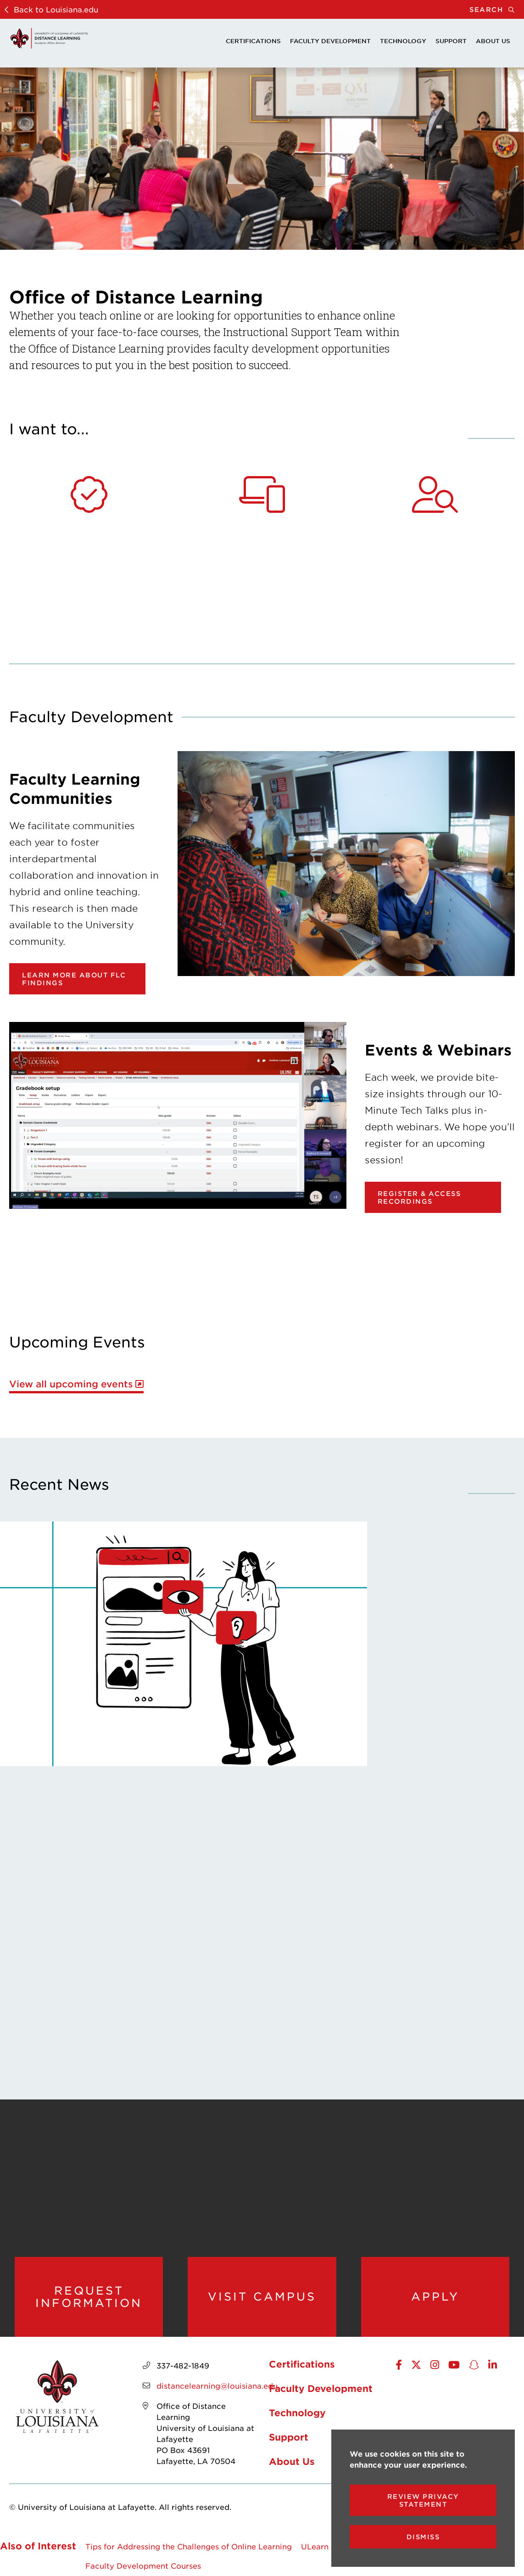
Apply (435, 2296)
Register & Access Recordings (419, 1197)
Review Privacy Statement (423, 2500)
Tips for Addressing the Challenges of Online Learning (188, 2546)
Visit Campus (262, 2296)
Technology (403, 41)
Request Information (88, 2296)
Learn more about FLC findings (74, 979)
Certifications (253, 41)
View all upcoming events (71, 1384)
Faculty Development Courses (143, 2565)
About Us (493, 41)
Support (451, 41)
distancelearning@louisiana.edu (217, 2385)
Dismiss (423, 2537)
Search (496, 9)
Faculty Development (330, 41)
